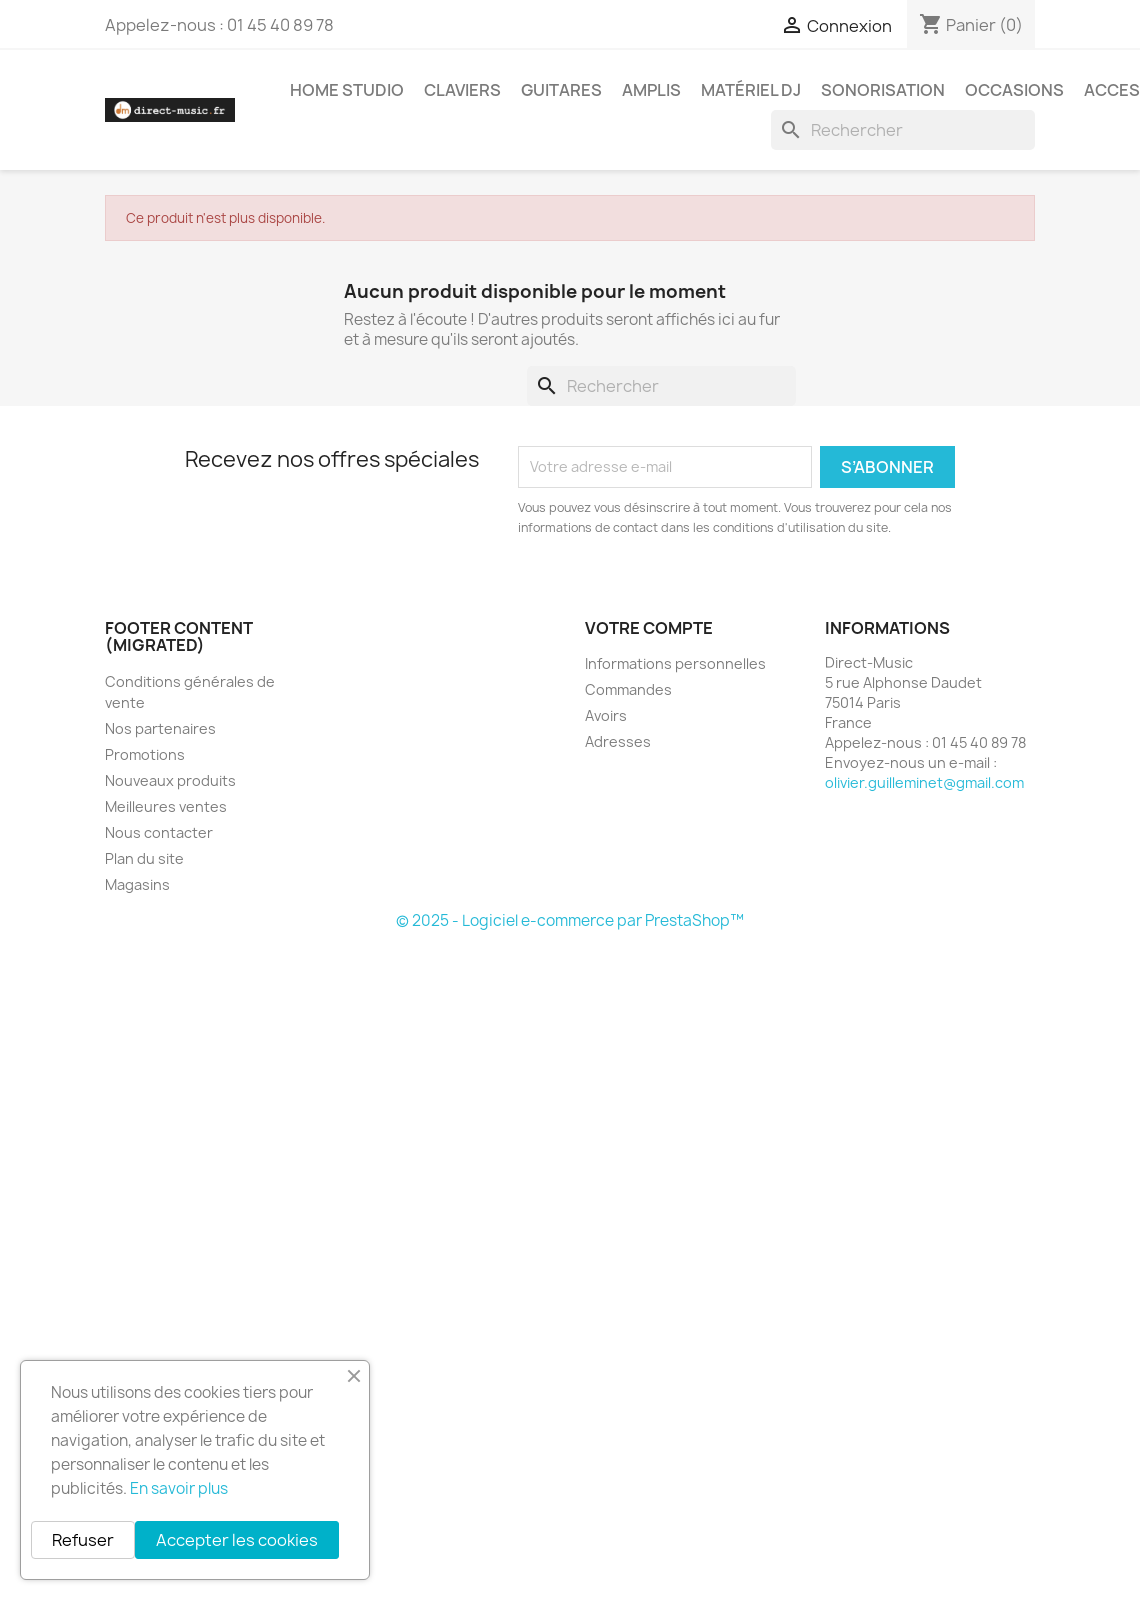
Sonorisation (883, 90)
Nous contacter (159, 832)
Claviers (462, 90)
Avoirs (606, 715)
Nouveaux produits (170, 780)
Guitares (561, 90)
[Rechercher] (903, 130)
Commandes (628, 689)
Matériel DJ (751, 90)
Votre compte (649, 628)
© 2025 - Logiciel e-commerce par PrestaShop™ (570, 920)
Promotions (145, 754)
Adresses (618, 741)
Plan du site (144, 858)
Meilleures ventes (166, 806)
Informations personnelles (675, 663)
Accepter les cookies (237, 1540)
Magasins (137, 884)
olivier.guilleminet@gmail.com (924, 782)
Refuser (83, 1540)
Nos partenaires (160, 728)
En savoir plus (179, 1488)
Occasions (1014, 90)
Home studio (347, 90)
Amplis (651, 90)
